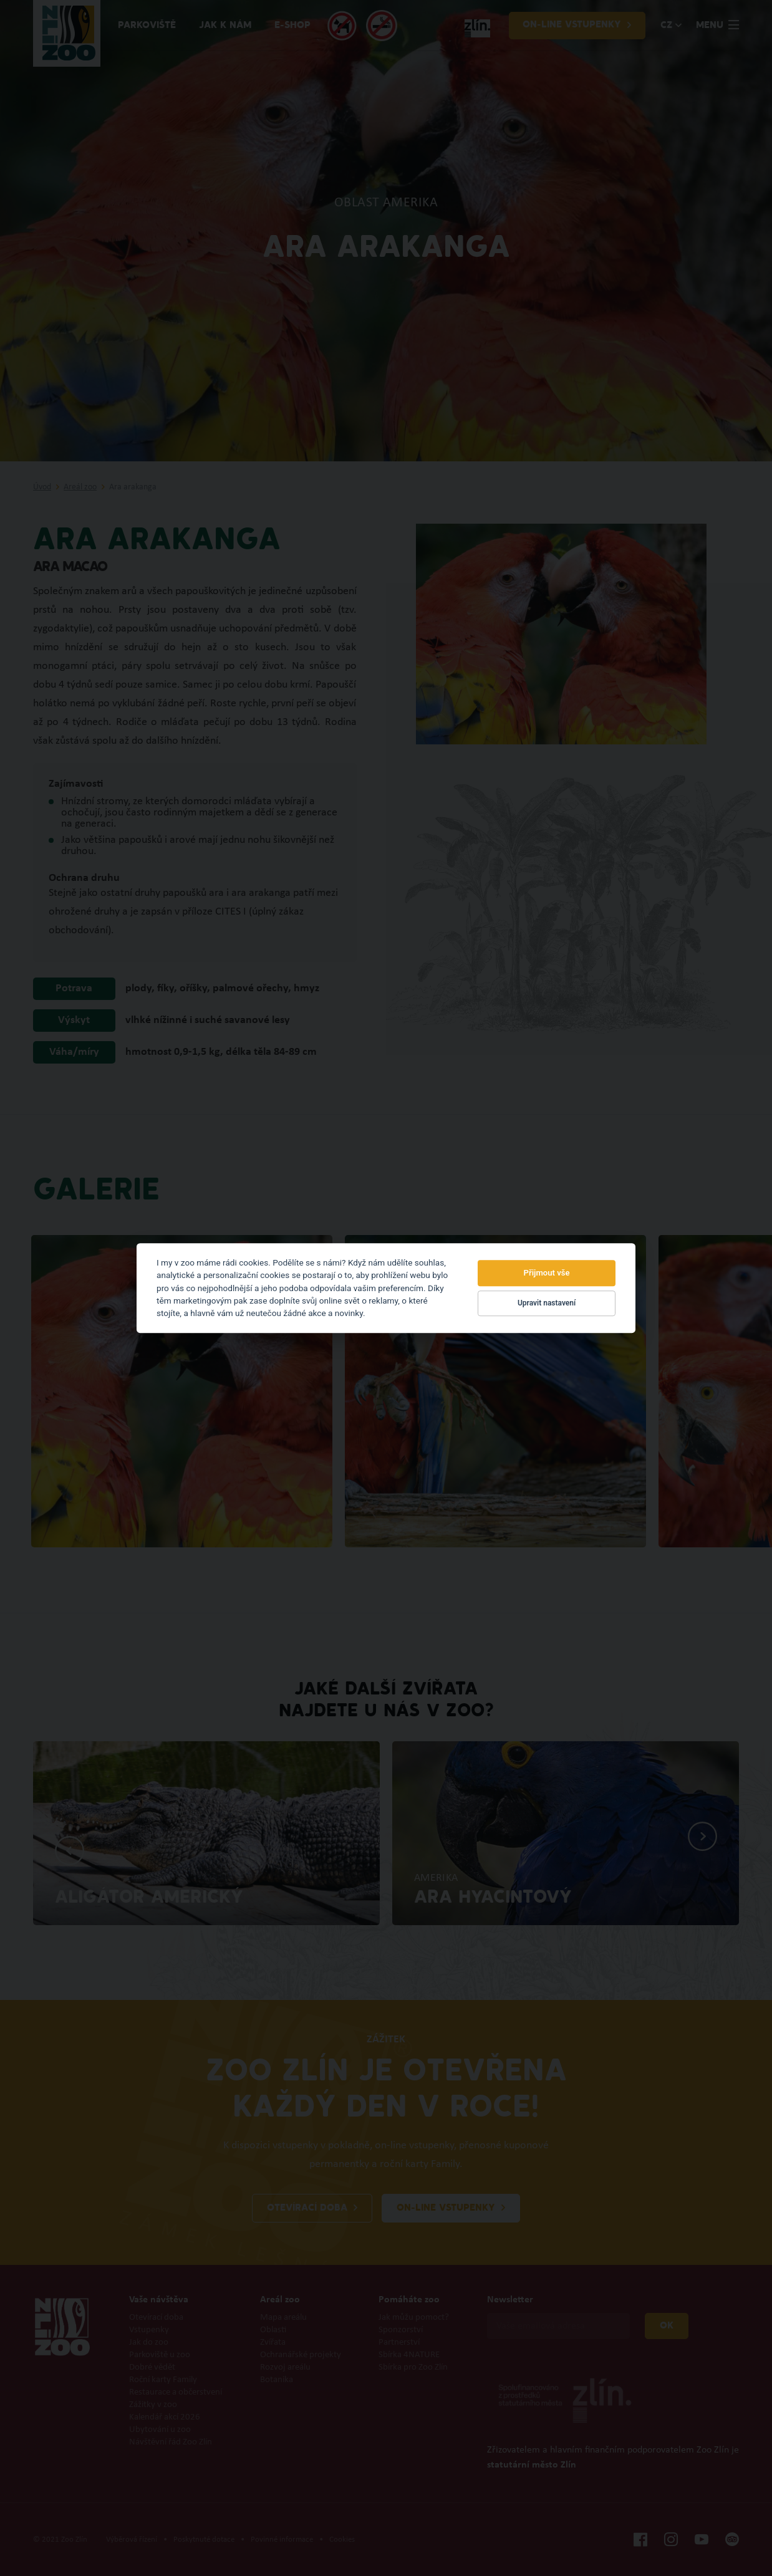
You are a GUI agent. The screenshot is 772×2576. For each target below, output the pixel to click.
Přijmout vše (547, 1272)
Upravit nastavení (547, 1303)
